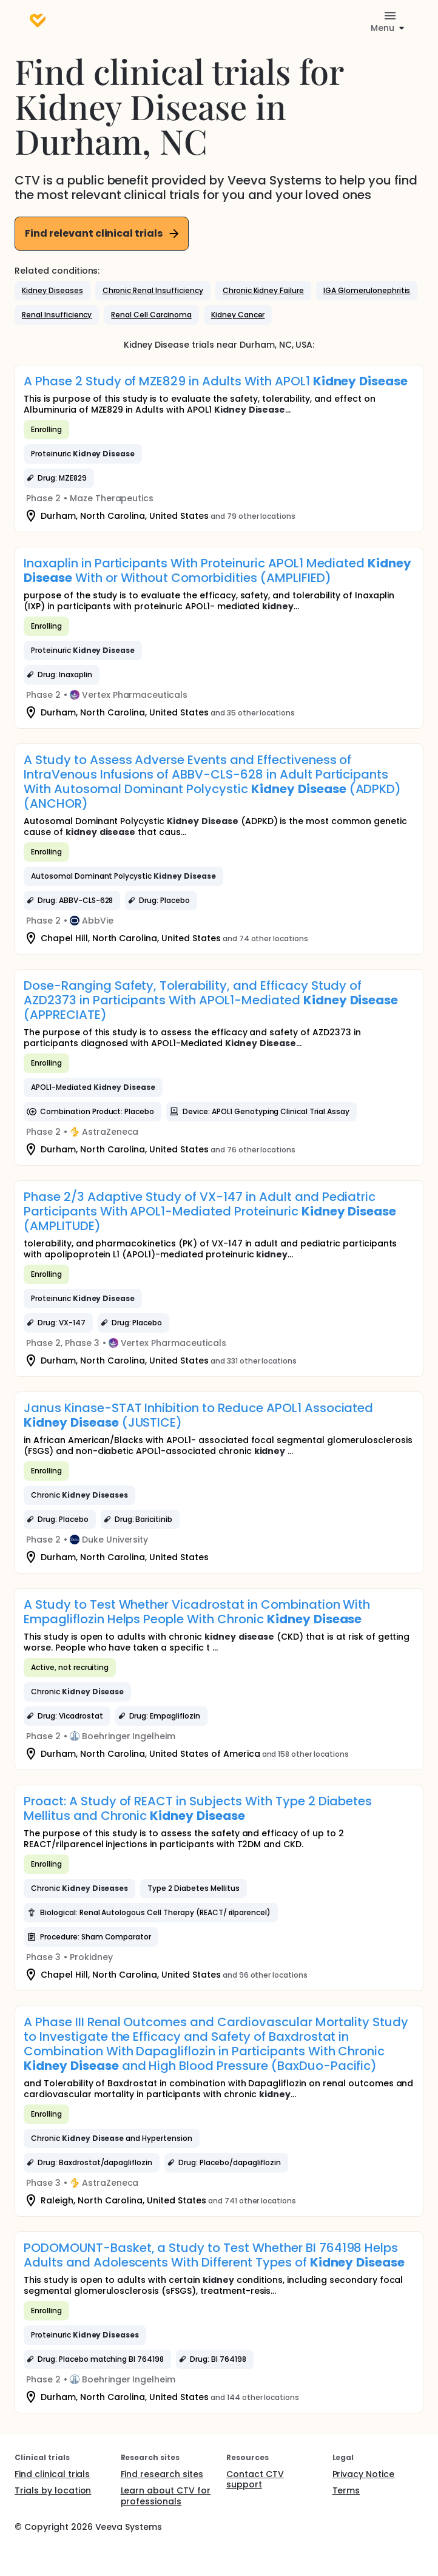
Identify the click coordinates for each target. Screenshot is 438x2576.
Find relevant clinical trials (103, 233)
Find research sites (162, 2474)
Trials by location (53, 2490)
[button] (52, 290)
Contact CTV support (255, 2479)
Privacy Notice (363, 2474)
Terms (346, 2490)
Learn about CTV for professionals (166, 2496)
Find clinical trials (52, 2474)
